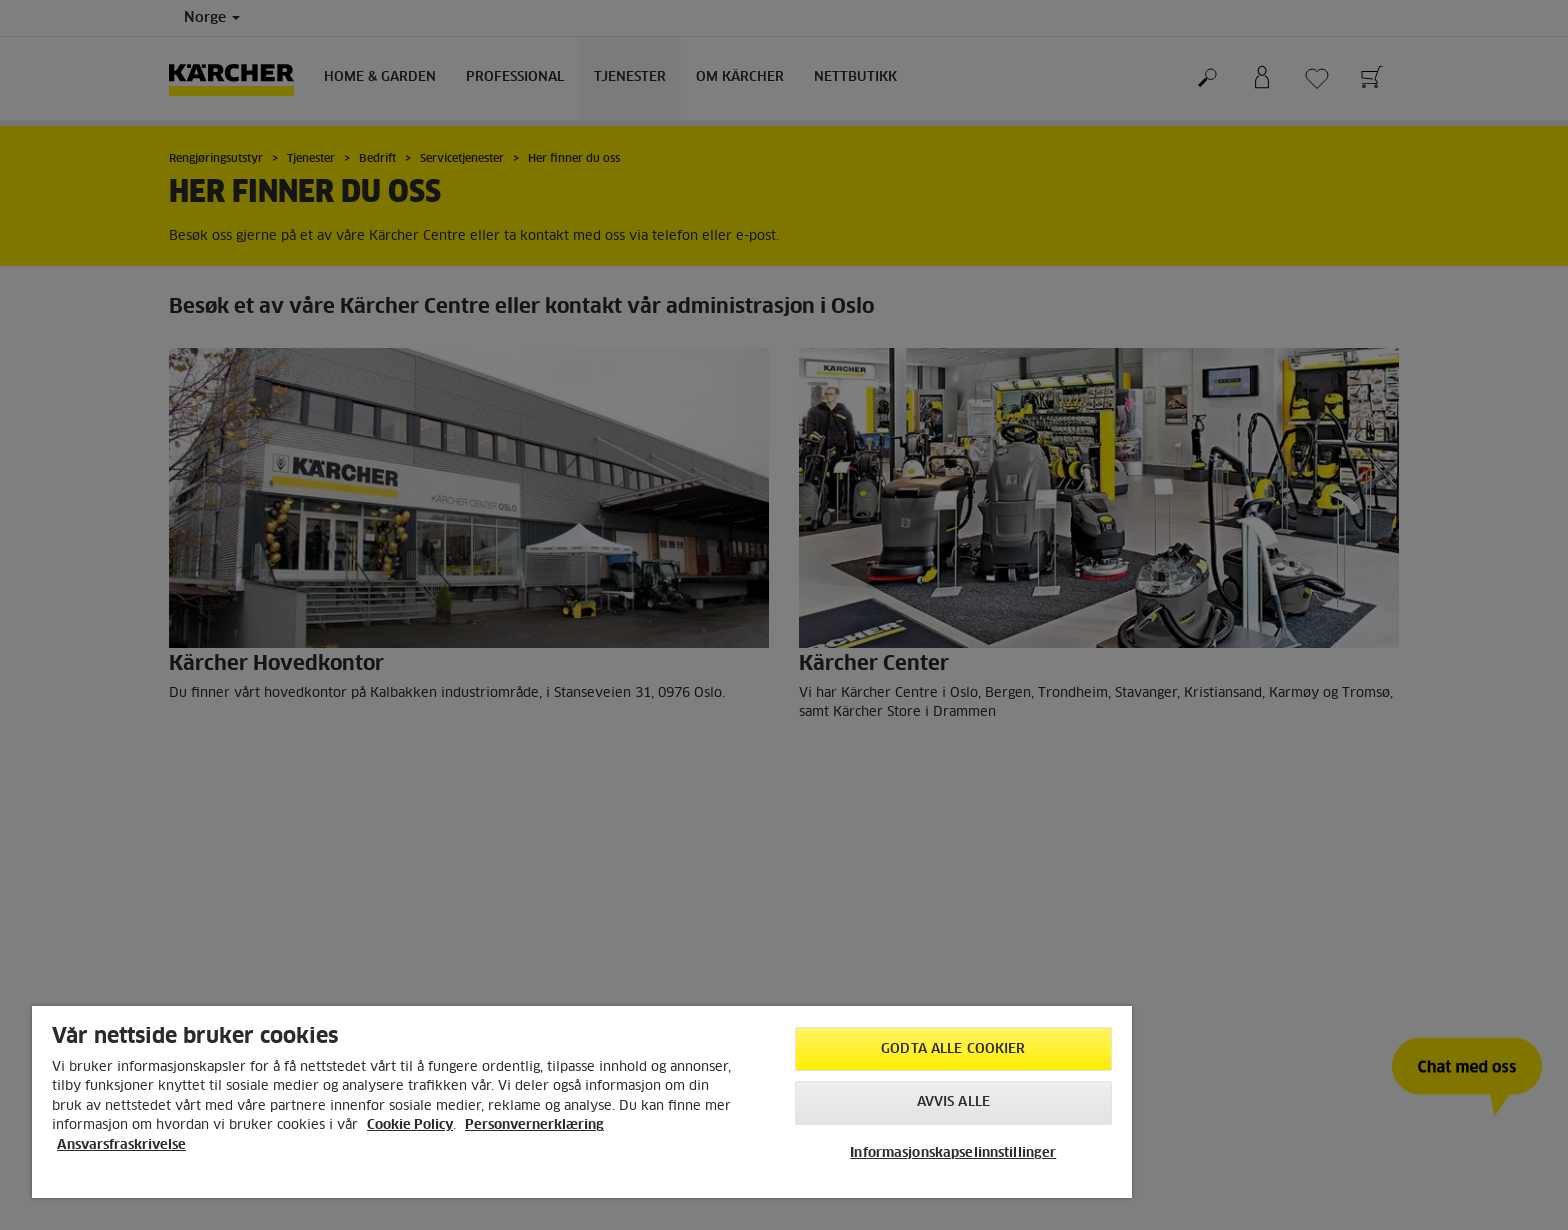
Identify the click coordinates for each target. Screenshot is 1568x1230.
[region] (582, 1102)
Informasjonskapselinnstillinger (953, 1153)
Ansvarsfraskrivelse (121, 1145)
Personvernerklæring (534, 1125)
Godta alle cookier (953, 1049)
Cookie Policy (410, 1125)
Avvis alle (953, 1102)
